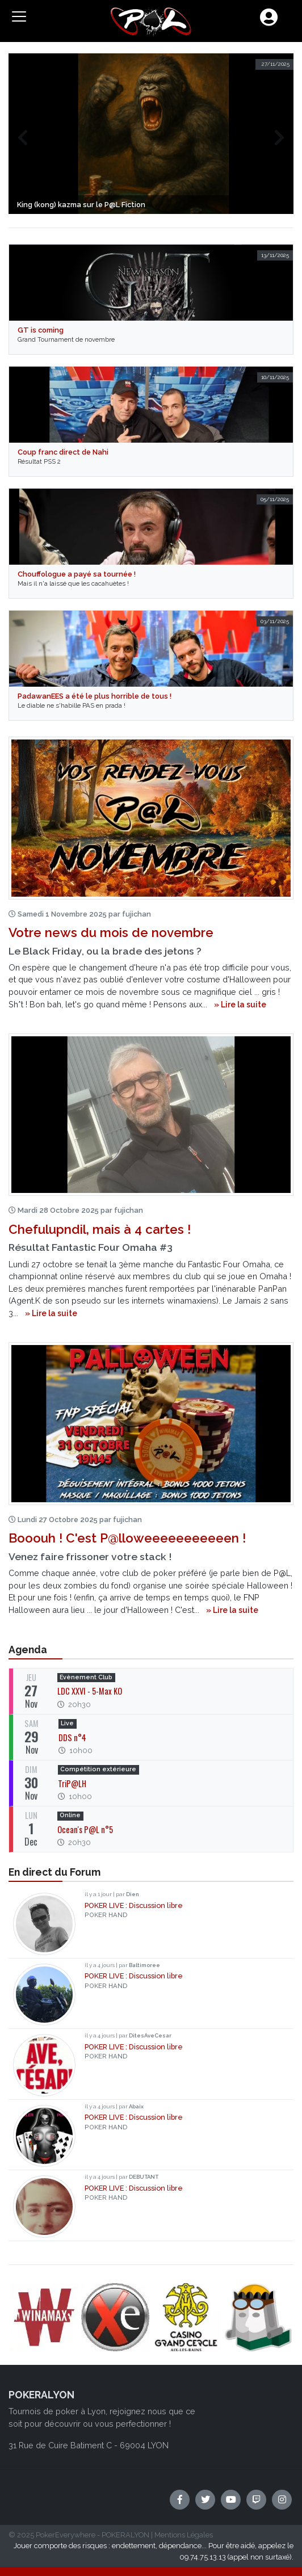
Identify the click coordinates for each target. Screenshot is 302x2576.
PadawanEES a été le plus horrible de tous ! (94, 696)
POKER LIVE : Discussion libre (134, 1905)
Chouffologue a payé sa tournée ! (77, 574)
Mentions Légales (183, 2535)
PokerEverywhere (65, 2535)
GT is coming (41, 330)
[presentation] (21, 138)
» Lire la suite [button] (240, 1004)
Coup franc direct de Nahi (63, 452)
